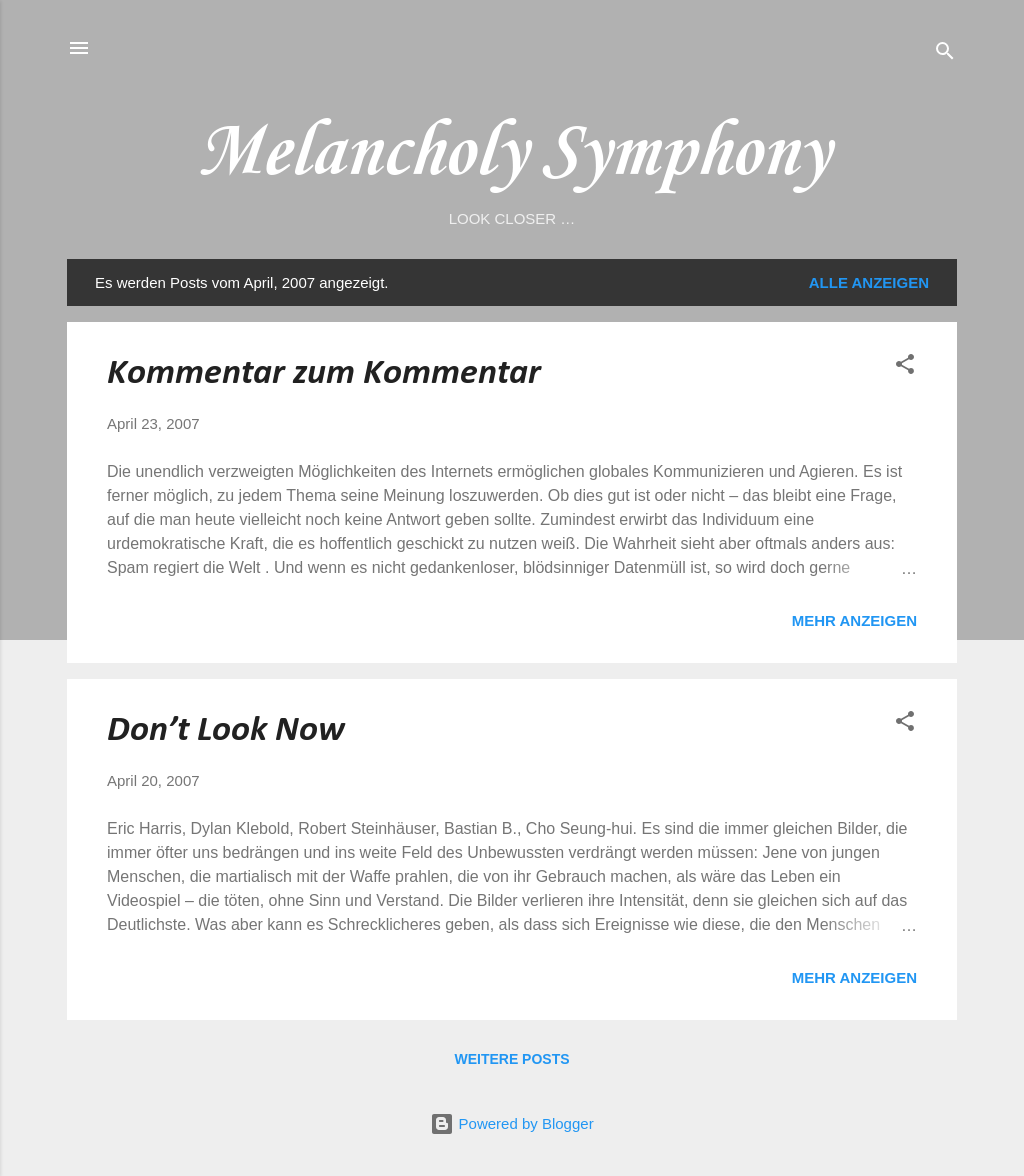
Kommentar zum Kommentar (324, 374)
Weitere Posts (511, 1059)
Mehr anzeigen (854, 620)
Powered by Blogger (511, 1123)
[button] (905, 367)
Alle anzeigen (869, 282)
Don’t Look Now (226, 731)
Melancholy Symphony (512, 153)
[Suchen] (945, 54)
